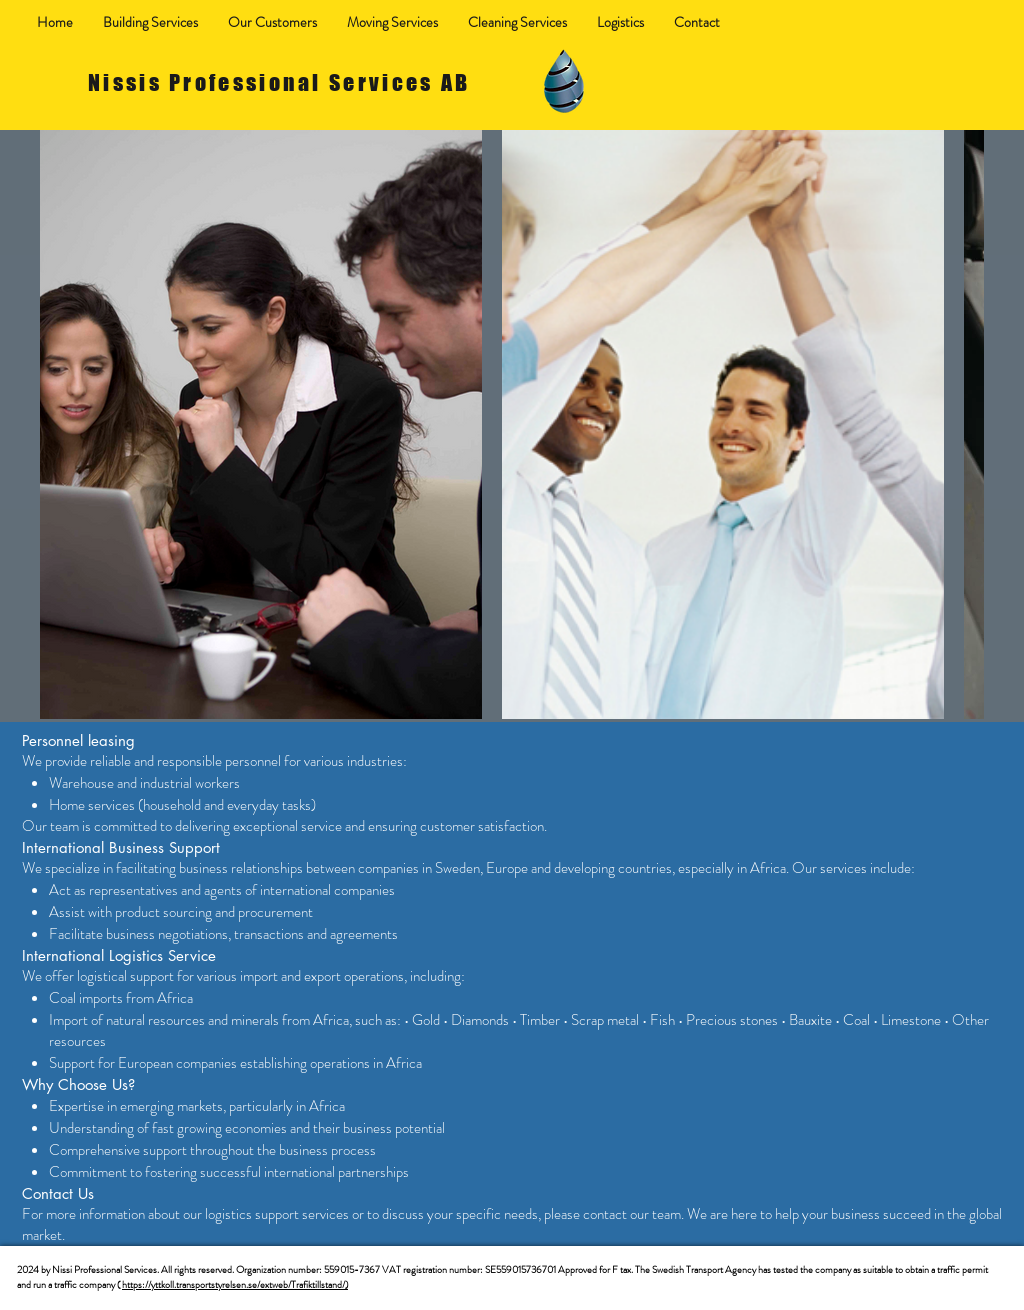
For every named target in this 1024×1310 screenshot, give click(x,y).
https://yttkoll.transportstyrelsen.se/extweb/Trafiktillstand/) (235, 1284)
